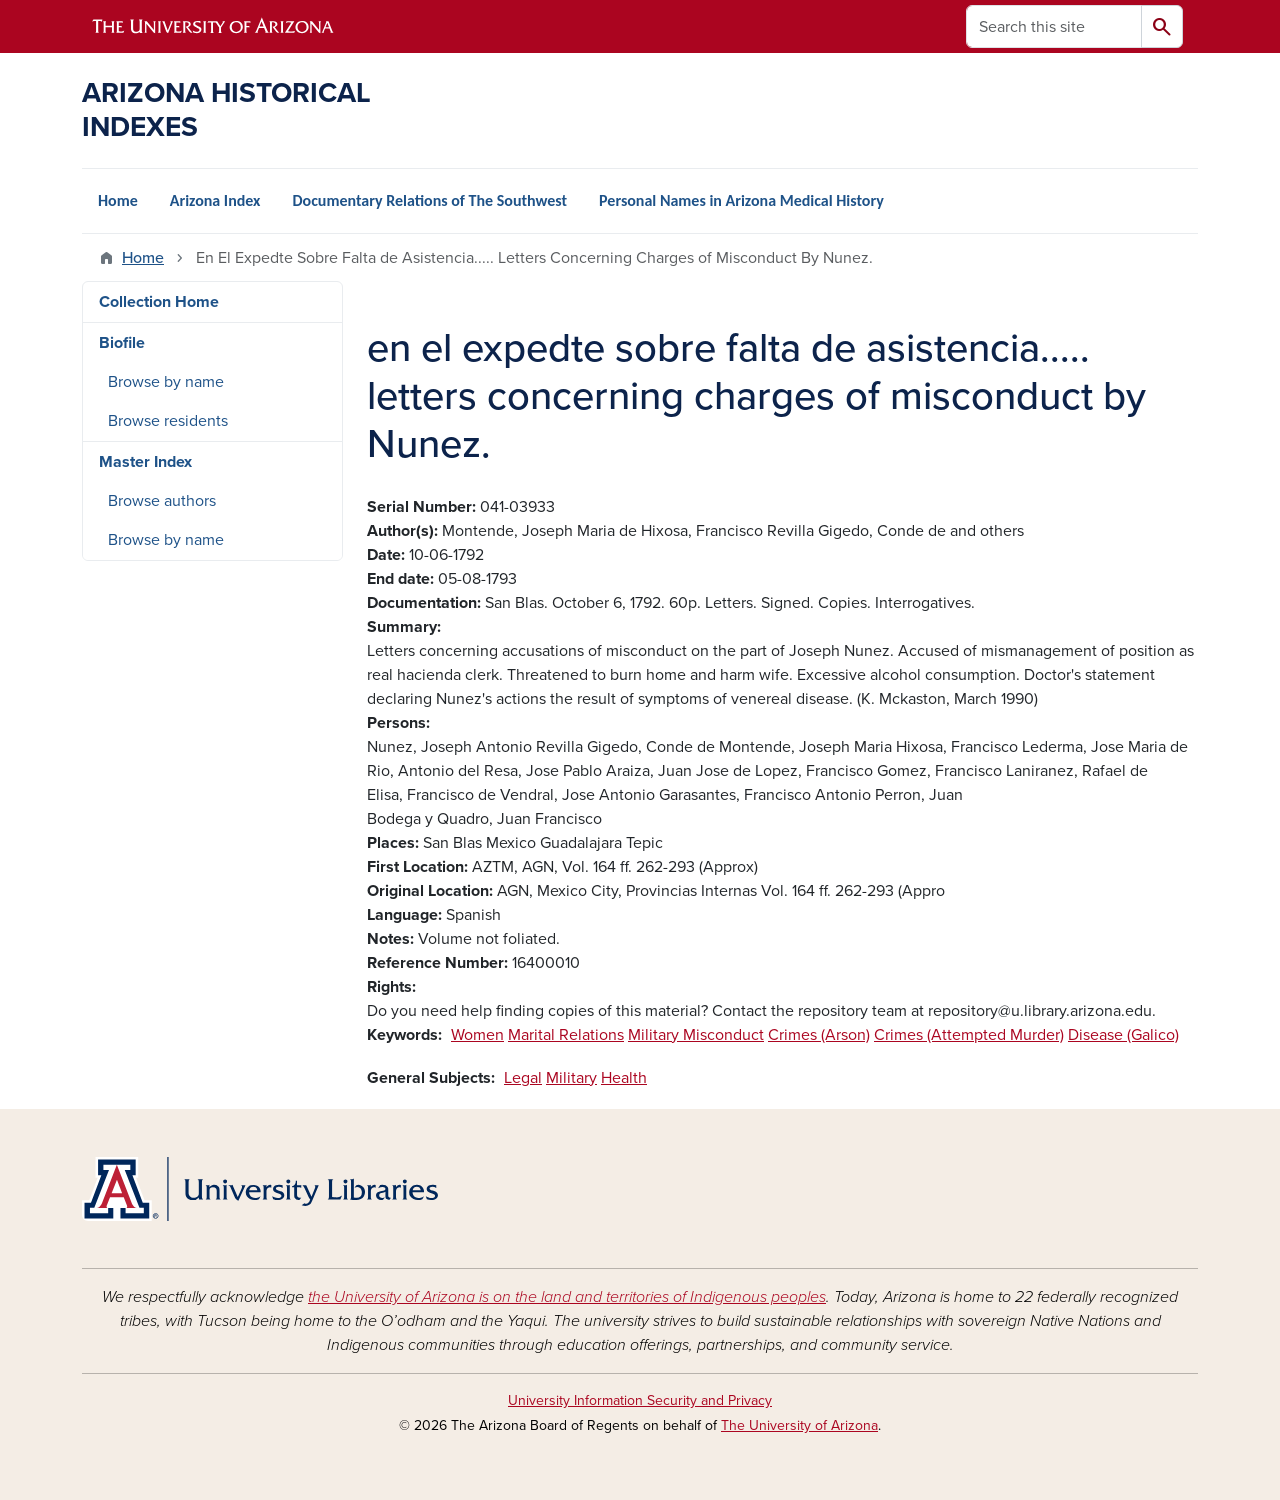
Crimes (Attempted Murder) (969, 1035)
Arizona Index (215, 200)
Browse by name (166, 382)
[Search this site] (1054, 26)
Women (477, 1035)
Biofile (122, 343)
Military (571, 1078)
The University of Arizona (799, 1425)
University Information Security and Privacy (640, 1400)
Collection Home (159, 302)
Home (118, 200)
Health (624, 1078)
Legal (523, 1078)
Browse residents (168, 421)
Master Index (145, 462)
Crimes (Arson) (819, 1035)
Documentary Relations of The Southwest (429, 200)
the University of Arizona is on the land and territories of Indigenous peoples (567, 1297)
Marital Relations (566, 1035)
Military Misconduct (696, 1035)
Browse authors (162, 501)
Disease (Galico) (1123, 1035)
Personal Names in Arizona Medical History (741, 200)
